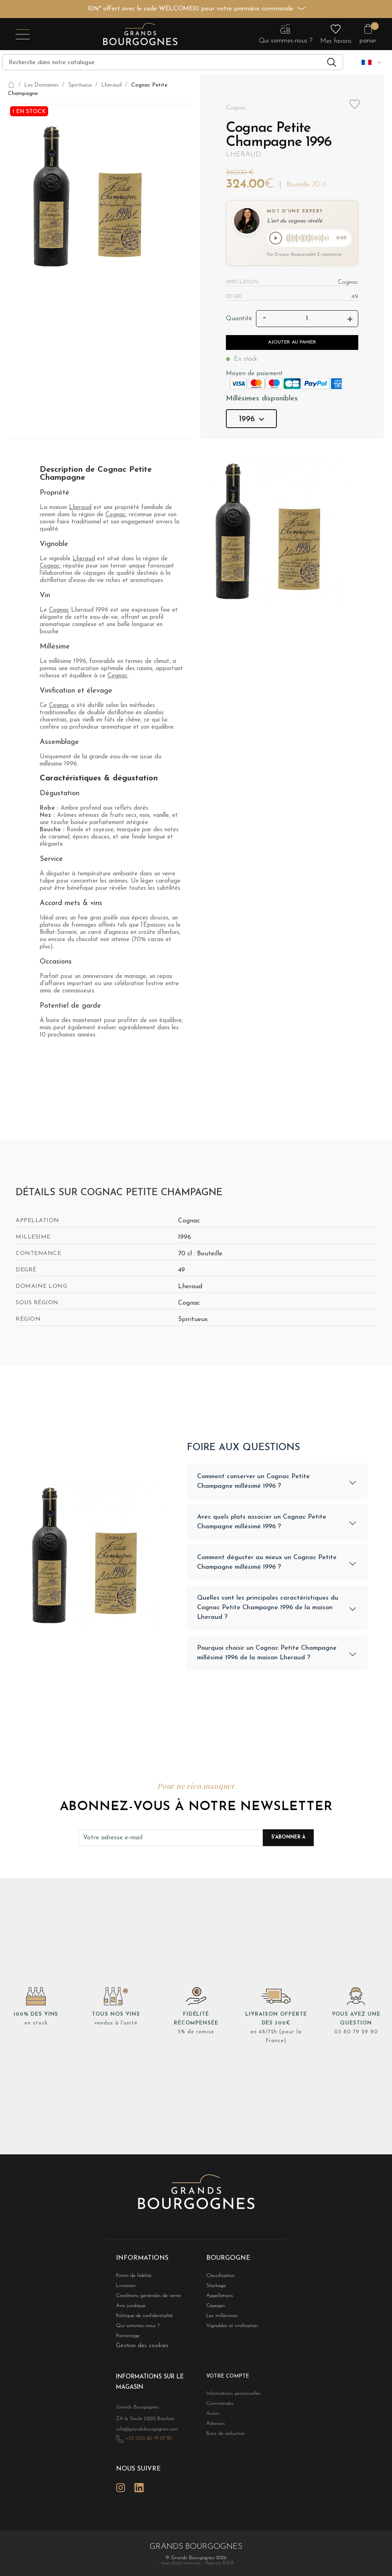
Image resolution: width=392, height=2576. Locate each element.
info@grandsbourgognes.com (142, 2433)
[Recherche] (172, 62)
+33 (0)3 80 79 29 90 (144, 2442)
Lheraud (243, 154)
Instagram (121, 2488)
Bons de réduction (222, 2441)
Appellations (217, 2301)
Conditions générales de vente (143, 2301)
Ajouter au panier (292, 343)
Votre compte (224, 2383)
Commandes (217, 2410)
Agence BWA (219, 2562)
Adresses (213, 2431)
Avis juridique (129, 2311)
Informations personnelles (229, 2400)
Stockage (214, 2290)
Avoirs (211, 2420)
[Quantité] (307, 320)
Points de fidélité (131, 2280)
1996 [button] (251, 421)
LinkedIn (139, 2488)
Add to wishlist (355, 104)
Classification (218, 2280)
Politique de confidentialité (140, 2321)
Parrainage (126, 2342)
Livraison (124, 2290)
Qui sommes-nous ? (133, 2332)
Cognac (116, 516)
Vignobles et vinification (228, 2332)
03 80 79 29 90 (356, 2037)
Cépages (214, 2311)
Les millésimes (219, 2321)
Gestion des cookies (142, 2353)
